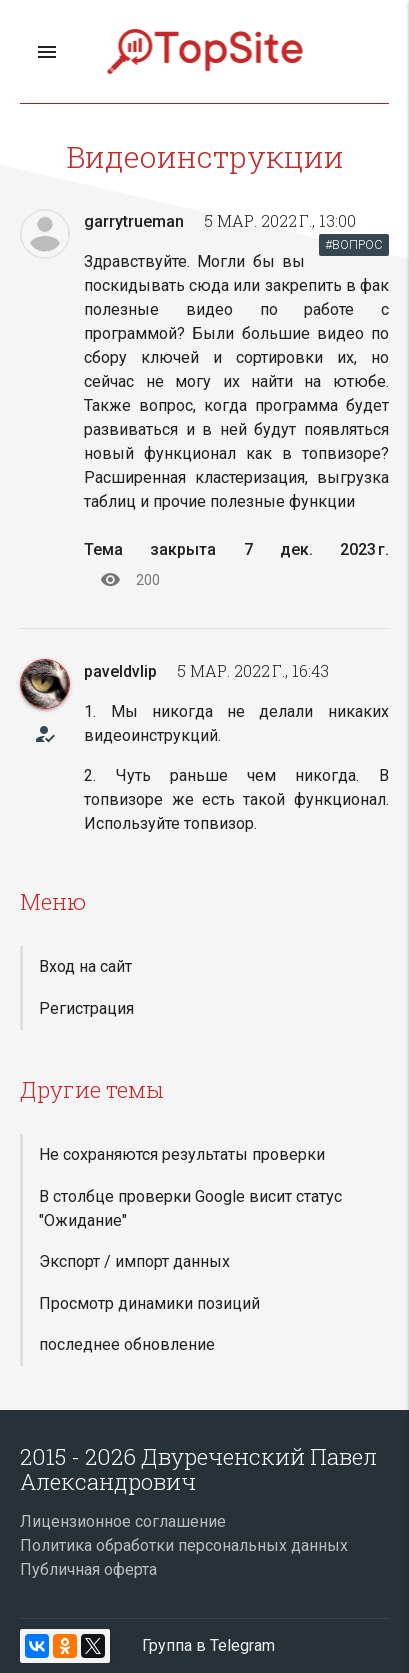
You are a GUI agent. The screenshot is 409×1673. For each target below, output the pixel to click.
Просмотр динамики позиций (149, 1303)
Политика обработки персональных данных (184, 1545)
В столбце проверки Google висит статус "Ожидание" (190, 1208)
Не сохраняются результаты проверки (182, 1154)
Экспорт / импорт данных (134, 1261)
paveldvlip (120, 671)
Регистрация (86, 1008)
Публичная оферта (88, 1569)
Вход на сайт (85, 966)
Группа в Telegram (208, 1645)
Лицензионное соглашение (123, 1521)
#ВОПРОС (354, 244)
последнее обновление (127, 1344)
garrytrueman (134, 221)
